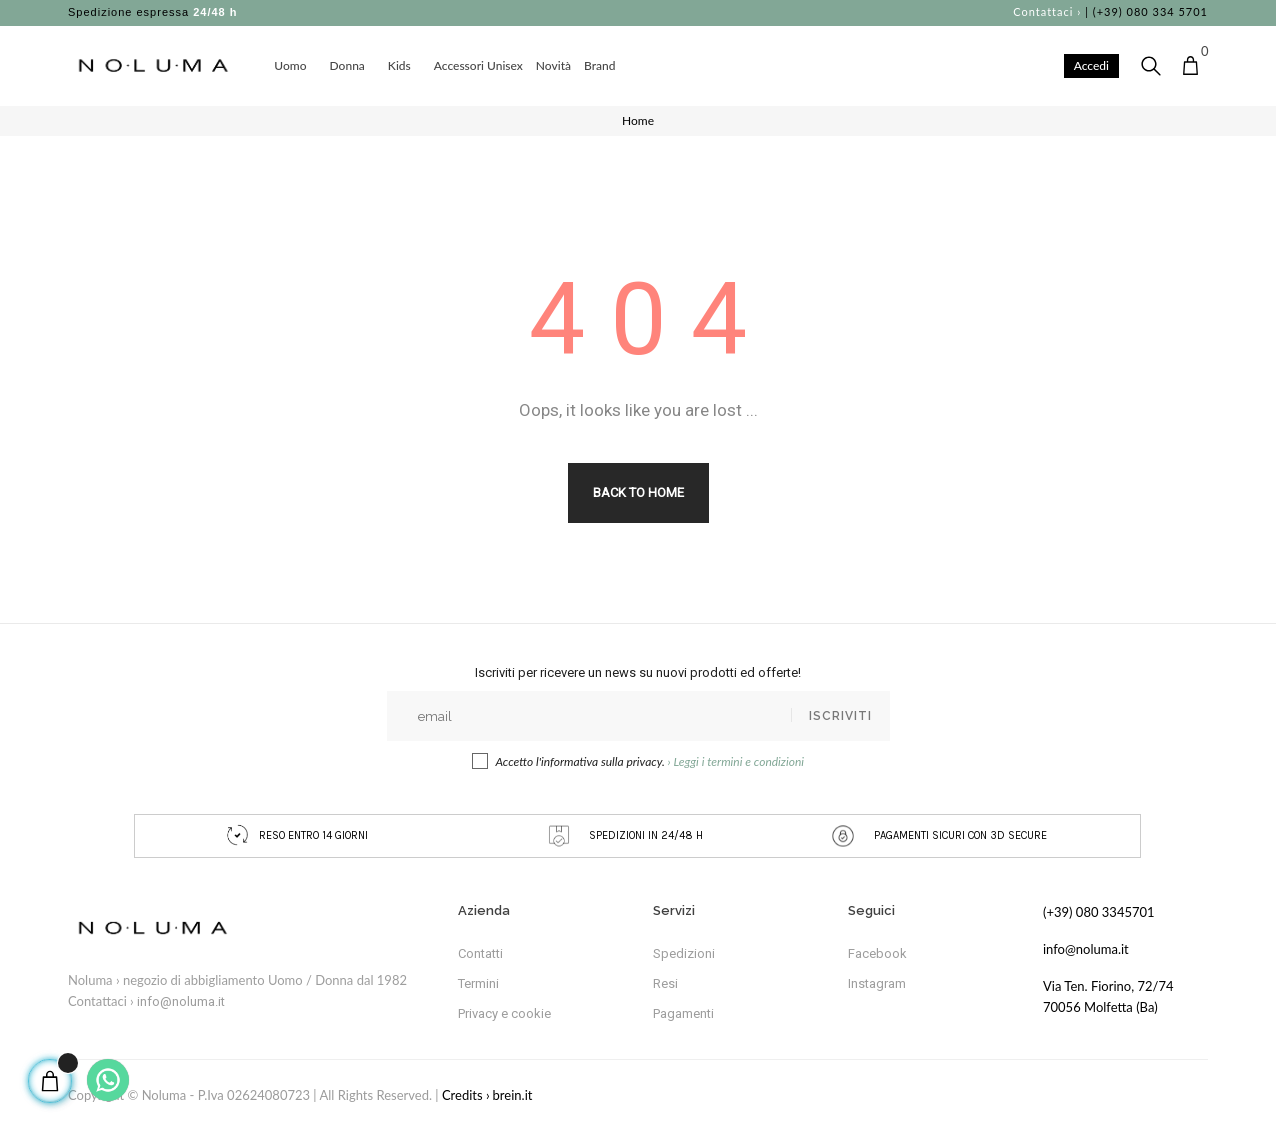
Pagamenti (683, 1013)
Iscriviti (840, 716)
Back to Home (638, 492)
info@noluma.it (181, 1001)
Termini (478, 983)
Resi (665, 983)
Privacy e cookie (504, 1013)
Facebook (877, 953)
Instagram (877, 983)
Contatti (480, 953)
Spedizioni (684, 953)
